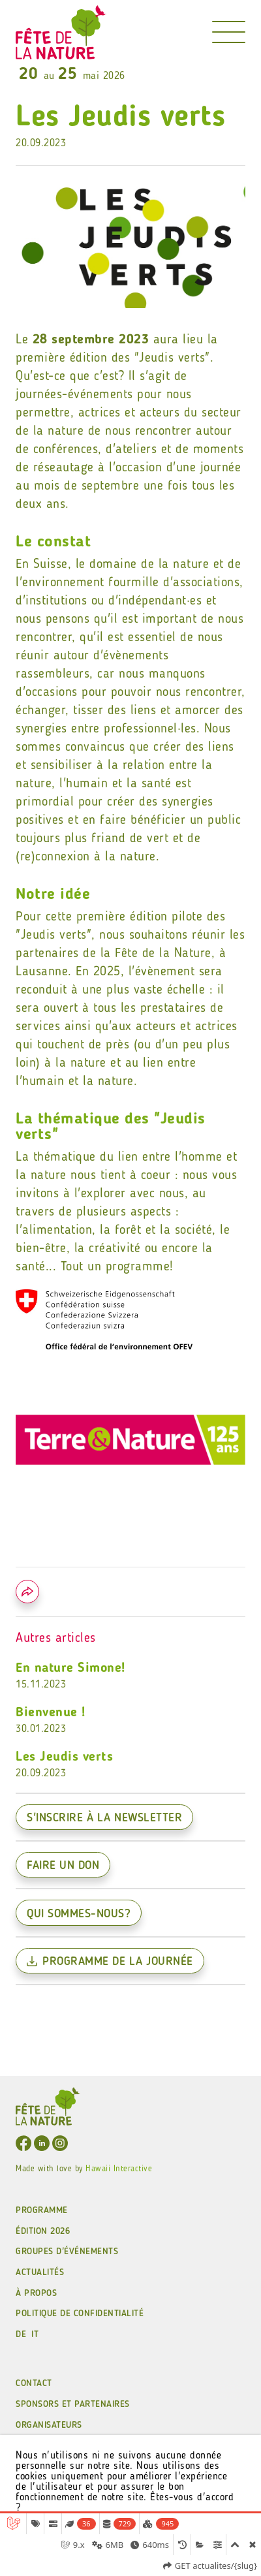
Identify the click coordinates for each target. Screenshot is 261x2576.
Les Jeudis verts (130, 1766)
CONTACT (34, 2383)
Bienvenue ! (130, 1721)
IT (34, 2334)
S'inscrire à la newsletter (104, 1818)
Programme (42, 2210)
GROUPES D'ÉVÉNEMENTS (67, 2251)
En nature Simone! (130, 1677)
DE (21, 2334)
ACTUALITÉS (40, 2272)
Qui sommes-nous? (78, 1914)
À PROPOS (36, 2293)
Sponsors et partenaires (73, 2404)
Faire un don (63, 1866)
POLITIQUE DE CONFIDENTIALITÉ (80, 2313)
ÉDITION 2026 (43, 2231)
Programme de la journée (110, 1962)
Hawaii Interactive (118, 2169)
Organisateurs (49, 2425)
